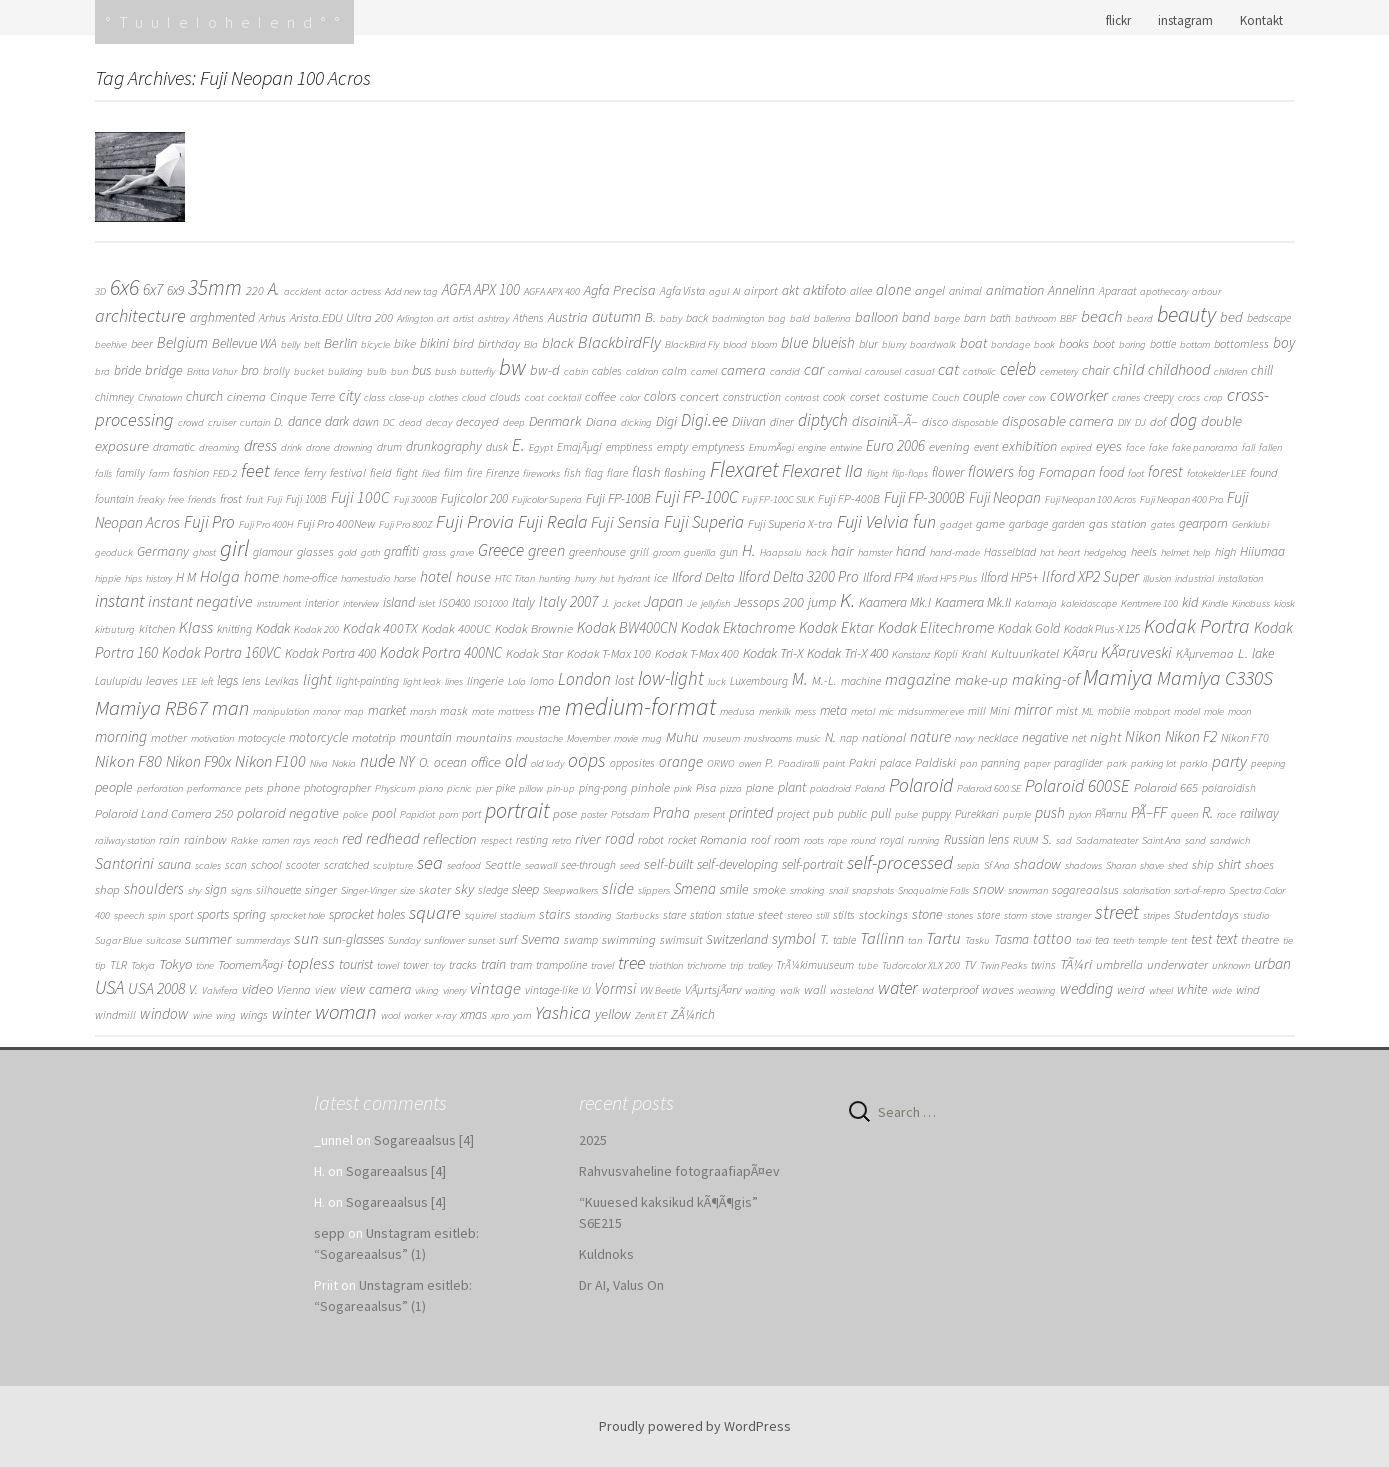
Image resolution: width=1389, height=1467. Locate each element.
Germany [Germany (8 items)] (163, 551)
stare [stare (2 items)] (674, 915)
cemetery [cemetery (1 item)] (1059, 371)
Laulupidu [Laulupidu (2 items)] (118, 681)
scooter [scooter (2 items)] (303, 865)
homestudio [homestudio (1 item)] (365, 578)
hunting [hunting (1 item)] (555, 578)
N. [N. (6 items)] (830, 737)
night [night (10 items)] (1105, 736)
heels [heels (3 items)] (1144, 551)
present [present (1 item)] (709, 814)
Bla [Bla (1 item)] (531, 344)
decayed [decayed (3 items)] (477, 421)
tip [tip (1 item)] (100, 965)
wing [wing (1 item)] (226, 1015)
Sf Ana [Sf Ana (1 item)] (997, 865)
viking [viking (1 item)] (427, 990)
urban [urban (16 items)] (1272, 963)
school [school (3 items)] (266, 864)
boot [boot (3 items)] (1104, 343)
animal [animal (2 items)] (965, 291)
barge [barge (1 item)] (947, 318)
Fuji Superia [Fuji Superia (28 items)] (704, 522)
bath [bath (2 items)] (1000, 318)
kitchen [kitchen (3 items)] (157, 628)
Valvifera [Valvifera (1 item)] (220, 990)
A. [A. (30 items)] (274, 289)
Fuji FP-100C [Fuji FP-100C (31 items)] (696, 497)
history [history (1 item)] (159, 578)
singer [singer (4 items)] (321, 889)
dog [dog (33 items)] (1183, 420)
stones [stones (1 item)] (960, 915)
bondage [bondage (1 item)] (1010, 344)
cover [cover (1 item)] (1014, 397)
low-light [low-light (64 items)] (671, 678)
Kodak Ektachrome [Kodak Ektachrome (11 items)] (738, 627)
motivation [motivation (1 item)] (212, 738)
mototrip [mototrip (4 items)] (374, 737)
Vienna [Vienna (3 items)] (294, 989)
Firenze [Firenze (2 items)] (502, 473)
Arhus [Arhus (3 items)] (272, 317)
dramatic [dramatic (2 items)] (174, 447)
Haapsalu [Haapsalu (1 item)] (781, 552)
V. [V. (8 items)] (193, 989)
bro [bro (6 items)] (250, 370)
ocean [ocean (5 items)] (450, 762)
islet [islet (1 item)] (427, 603)
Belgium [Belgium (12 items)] (182, 342)
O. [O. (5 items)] (424, 762)
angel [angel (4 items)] (930, 290)
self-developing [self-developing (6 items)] (737, 864)
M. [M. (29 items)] (800, 679)
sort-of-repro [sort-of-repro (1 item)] (1199, 890)
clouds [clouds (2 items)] (505, 397)
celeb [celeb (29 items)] (1018, 369)
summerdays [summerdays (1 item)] (263, 940)
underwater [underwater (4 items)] (1177, 964)
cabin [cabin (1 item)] (576, 371)
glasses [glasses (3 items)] (315, 551)
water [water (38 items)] (898, 987)
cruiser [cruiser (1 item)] (222, 422)
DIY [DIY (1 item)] (1124, 422)
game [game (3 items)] (990, 523)
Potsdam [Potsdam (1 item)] (630, 814)
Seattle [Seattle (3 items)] (503, 864)
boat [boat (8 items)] (973, 343)
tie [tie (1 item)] (1288, 940)
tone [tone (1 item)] (205, 965)
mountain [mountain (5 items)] (426, 737)
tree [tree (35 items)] (631, 963)
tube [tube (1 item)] (868, 965)
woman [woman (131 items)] (346, 1012)
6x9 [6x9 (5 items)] (175, 290)
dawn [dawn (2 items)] (366, 422)
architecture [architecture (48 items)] (140, 315)
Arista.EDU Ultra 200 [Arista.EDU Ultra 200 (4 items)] (341, 317)
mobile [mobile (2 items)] (1114, 711)
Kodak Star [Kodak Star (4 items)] (534, 653)
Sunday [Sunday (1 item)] (404, 940)
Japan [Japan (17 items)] (663, 601)
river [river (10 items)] (588, 838)
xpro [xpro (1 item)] (500, 1015)
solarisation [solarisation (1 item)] (1146, 890)
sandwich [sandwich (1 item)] (1230, 840)
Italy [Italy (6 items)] (523, 602)
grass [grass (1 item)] (434, 552)
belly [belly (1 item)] (290, 344)
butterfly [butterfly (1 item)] (477, 371)
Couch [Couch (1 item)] (945, 397)
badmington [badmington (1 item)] (738, 318)
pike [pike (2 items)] (505, 788)
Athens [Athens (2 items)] (528, 318)
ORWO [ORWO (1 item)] (721, 763)
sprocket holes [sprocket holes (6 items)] (367, 914)
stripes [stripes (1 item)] (1156, 915)
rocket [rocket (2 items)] (682, 840)
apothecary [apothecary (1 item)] (1164, 291)
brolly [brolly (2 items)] (276, 371)
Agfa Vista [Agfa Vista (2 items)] (682, 291)
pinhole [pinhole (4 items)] (650, 787)
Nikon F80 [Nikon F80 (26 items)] (128, 761)
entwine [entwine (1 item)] (846, 447)
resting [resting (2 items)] (532, 840)
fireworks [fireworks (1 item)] (541, 473)
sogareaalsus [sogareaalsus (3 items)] (1085, 889)
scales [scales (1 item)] (208, 865)
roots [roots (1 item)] (814, 840)
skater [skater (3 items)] (435, 889)
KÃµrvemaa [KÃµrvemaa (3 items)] (1205, 653)
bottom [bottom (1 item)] (1195, 344)
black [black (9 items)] (558, 343)
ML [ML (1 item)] (1088, 711)
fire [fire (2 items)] (474, 473)
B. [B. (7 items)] (650, 317)
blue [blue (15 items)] (794, 342)
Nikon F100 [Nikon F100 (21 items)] (270, 761)
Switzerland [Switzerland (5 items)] (737, 939)
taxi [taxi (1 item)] (1083, 940)
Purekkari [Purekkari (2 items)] (977, 814)
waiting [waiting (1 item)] (760, 990)
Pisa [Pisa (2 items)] (706, 788)
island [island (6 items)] (399, 602)
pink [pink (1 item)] (683, 788)
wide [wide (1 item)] (1222, 990)
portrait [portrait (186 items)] (517, 810)
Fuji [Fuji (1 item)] (274, 499)
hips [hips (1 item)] (133, 578)
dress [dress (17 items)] (260, 445)
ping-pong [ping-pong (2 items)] (603, 788)
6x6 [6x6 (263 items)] (124, 287)
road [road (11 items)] (619, 838)
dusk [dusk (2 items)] (497, 447)
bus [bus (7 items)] (421, 370)
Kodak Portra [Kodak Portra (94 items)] (1197, 625)
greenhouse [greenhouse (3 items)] (597, 551)
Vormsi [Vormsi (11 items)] (615, 988)
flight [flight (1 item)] (877, 473)
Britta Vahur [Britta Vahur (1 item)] (212, 371)
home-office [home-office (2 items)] (310, 578)
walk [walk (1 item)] (790, 990)
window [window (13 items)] (164, 1013)
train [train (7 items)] (493, 964)
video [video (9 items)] (257, 989)
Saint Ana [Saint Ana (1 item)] (1161, 840)
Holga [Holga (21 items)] (220, 576)
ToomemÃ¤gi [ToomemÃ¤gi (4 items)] (250, 964)
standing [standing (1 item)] (593, 915)
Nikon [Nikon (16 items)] (1143, 736)
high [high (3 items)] (1225, 551)
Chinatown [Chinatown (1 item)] (160, 397)
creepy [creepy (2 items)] (1159, 397)
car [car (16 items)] (814, 369)
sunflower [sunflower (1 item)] (444, 940)
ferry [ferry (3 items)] (315, 472)
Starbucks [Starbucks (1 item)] (637, 915)
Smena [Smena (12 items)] (695, 888)
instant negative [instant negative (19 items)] (200, 601)
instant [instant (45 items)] (119, 600)
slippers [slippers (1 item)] (654, 890)
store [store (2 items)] (988, 915)
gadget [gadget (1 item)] (956, 524)
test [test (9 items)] (1201, 939)
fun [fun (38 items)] (924, 521)
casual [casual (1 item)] (919, 371)
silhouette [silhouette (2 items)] (278, 890)
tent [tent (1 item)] (1179, 940)
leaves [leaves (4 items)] (162, 680)
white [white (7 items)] (1192, 989)
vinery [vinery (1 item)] (454, 990)
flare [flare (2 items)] (617, 473)
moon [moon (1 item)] (1239, 711)
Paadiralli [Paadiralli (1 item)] (798, 763)
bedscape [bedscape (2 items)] (1269, 318)
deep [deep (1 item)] (514, 422)
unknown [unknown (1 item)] (1231, 965)
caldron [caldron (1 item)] (642, 371)
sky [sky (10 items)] (464, 888)
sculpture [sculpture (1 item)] (393, 865)
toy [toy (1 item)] (439, 965)
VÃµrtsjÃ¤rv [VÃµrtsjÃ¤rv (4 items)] (713, 989)
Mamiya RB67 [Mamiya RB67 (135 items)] (151, 707)
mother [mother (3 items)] (169, 737)
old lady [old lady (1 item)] (547, 763)
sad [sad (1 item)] (1064, 840)
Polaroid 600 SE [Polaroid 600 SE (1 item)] (989, 788)
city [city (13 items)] (349, 395)
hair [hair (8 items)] (842, 551)
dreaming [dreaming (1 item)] (219, 447)
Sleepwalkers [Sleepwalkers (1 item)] (570, 890)
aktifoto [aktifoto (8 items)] (824, 290)
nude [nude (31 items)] (377, 761)
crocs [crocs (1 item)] (1189, 397)
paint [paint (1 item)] (834, 763)
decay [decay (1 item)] (439, 422)
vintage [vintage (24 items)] (495, 988)
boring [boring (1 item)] (1132, 344)
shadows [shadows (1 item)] (1083, 865)
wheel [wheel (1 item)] (1161, 990)
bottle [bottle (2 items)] (1163, 344)
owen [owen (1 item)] (750, 763)
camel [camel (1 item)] (704, 371)
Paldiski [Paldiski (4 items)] (935, 762)
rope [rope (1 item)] (837, 840)
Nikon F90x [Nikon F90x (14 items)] (198, 761)
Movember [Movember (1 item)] (588, 738)
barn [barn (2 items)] (975, 318)
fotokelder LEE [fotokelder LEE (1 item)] (1216, 473)
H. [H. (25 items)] (749, 550)
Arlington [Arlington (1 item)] (415, 318)
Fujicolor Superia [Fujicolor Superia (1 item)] (547, 499)
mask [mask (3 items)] (454, 710)
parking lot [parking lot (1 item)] (1153, 763)
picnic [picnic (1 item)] (459, 788)
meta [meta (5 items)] (833, 710)
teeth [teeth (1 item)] (1123, 940)
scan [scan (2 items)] (236, 865)
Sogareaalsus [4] (424, 1140)
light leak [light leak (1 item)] (422, 681)
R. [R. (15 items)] (1207, 812)
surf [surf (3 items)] (508, 939)
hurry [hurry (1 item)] (585, 578)
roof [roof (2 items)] (760, 840)
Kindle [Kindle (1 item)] (1215, 603)
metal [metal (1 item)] (863, 711)
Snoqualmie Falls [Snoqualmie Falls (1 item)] (933, 890)
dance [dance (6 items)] (304, 421)
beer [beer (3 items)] (142, 343)
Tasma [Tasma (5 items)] (1011, 939)
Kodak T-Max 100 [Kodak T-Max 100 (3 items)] (609, 653)
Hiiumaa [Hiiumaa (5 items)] (1262, 551)
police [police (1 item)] (355, 814)
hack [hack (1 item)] (816, 552)
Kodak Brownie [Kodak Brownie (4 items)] (534, 628)
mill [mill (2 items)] (977, 711)
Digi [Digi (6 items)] (666, 421)
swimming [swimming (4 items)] (629, 939)
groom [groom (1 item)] (666, 552)
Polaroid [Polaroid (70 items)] (921, 785)
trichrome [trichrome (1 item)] (706, 965)
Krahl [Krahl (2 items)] (974, 654)
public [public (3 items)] (852, 813)
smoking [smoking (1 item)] (807, 890)
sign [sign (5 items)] (216, 889)
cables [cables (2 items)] (607, 371)
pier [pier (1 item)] (484, 788)
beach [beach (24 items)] (1102, 316)
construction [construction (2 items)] (752, 397)
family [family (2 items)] (130, 473)
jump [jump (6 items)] (822, 602)
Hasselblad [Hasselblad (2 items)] (1010, 552)
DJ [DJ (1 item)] (1140, 422)
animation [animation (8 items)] (1015, 290)
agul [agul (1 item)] (719, 291)
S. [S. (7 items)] (1047, 839)
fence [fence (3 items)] (287, 472)
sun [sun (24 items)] (306, 938)
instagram (1185, 20)
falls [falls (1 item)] (103, 473)
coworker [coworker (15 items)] (1079, 395)
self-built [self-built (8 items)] (668, 864)
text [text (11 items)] (1226, 938)
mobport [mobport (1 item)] (1152, 711)
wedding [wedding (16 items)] (1086, 988)
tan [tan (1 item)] (915, 940)
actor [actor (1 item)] (336, 291)
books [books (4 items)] (1074, 343)
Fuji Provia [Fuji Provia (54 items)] (475, 521)
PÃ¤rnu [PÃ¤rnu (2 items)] (1111, 814)
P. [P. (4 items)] (769, 762)
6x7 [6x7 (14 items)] (153, 289)
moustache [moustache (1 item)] (539, 738)
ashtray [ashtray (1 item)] (493, 318)
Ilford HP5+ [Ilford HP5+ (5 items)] (1009, 577)
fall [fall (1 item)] (1248, 447)
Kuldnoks (606, 1254)
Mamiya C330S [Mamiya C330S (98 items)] (1215, 678)
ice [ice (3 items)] (661, 577)
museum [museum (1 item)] (721, 738)
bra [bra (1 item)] (102, 371)
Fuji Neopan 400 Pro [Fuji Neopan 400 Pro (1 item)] (1181, 499)
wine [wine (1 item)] (202, 1015)
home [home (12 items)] (261, 576)
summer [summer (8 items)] (208, 939)
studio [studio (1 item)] (1256, 915)
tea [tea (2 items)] (1102, 940)
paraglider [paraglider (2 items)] (1078, 763)
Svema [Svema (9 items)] (540, 939)
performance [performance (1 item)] (214, 788)
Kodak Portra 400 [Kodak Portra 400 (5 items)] (330, 653)
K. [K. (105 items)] (847, 600)
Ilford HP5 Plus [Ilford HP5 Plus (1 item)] (947, 578)
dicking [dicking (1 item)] (636, 422)
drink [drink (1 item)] (291, 447)
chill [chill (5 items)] (1262, 370)
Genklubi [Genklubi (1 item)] (1250, 524)
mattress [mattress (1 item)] (516, 711)
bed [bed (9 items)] (1231, 317)
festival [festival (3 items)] (348, 472)
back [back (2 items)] (697, 318)
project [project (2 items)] (793, 814)
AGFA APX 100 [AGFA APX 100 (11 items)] (481, 289)
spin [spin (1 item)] (156, 915)
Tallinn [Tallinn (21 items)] (882, 938)
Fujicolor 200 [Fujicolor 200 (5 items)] (474, 498)
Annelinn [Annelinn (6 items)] (1071, 290)
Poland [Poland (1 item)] (870, 788)
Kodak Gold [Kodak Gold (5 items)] (1029, 628)
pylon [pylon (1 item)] (1080, 814)
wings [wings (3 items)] (254, 1014)
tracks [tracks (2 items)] (463, 965)
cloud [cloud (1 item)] (474, 397)
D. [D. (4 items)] (279, 421)
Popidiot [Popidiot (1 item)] (417, 814)
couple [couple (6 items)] (981, 396)
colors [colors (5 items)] (660, 396)
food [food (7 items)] (1111, 472)
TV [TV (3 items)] (970, 964)
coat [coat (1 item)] (534, 397)
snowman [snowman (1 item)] (1028, 890)
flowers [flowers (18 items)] (991, 471)
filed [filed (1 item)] (431, 473)
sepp (329, 1233)
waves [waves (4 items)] (998, 989)
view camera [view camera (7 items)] (375, 989)
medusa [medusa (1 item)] (737, 711)
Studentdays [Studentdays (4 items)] (1206, 914)
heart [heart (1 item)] (1069, 552)
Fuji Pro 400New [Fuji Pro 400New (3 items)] (336, 523)
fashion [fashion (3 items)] (191, 472)
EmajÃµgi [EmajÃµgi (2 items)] (579, 447)
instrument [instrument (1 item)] (279, 603)
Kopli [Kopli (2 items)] (946, 654)
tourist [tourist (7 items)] (356, 964)
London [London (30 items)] (584, 679)
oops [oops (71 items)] (587, 760)
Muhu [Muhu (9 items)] (682, 737)
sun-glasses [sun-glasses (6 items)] (353, 939)
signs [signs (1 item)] (241, 890)
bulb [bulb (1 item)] (377, 371)
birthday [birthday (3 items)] (499, 343)
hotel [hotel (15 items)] (436, 576)
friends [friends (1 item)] (202, 499)
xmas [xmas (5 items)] (473, 1014)
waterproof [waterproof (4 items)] (950, 989)
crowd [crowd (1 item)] (191, 422)
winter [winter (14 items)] (291, 1013)
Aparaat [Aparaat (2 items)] (1117, 291)
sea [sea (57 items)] (430, 862)
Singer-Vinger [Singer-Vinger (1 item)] (368, 890)
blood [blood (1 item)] (735, 344)
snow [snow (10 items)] (988, 888)
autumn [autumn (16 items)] (616, 316)
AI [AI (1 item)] (736, 291)
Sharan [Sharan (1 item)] (1121, 865)
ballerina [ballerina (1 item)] (832, 318)
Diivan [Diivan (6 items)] (749, 421)
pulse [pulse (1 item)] (906, 814)
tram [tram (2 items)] (521, 965)
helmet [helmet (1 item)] (1175, 552)
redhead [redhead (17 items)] (392, 838)
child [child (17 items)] (1128, 369)
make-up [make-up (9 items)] (981, 680)
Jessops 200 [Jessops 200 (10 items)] (769, 601)
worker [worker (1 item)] (418, 1015)
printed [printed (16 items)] (751, 812)
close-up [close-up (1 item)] (407, 397)
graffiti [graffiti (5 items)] (401, 551)
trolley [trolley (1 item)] (760, 965)
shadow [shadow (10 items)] (1037, 863)
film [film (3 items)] (453, 472)
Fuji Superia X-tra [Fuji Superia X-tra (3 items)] (790, 523)
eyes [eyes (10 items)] (1109, 445)
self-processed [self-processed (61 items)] (900, 862)
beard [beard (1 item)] (1140, 318)
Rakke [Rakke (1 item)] (244, 840)
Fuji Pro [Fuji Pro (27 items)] (209, 522)
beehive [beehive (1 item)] (111, 344)
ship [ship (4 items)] (1203, 864)
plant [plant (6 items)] (792, 787)
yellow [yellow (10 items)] (613, 1013)
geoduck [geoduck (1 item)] (114, 552)
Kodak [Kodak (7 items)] (273, 628)
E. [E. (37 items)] (518, 444)
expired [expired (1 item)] (1076, 447)
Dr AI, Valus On (621, 1285)
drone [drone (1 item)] (318, 447)
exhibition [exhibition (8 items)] (1029, 446)
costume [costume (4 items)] (906, 396)
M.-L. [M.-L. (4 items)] (824, 680)
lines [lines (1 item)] (454, 681)
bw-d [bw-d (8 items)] (545, 370)
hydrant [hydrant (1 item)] (634, 578)
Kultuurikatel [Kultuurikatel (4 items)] (1025, 653)
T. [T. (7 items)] (824, 939)
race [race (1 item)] (1226, 814)
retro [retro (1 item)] (561, 840)
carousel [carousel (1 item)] (883, 371)
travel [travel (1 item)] (602, 965)
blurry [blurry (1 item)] (894, 344)
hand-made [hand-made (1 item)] (955, 552)
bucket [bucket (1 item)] (309, 371)
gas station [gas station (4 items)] (1118, 523)
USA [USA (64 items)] (109, 987)
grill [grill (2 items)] (639, 552)
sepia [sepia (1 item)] (968, 865)
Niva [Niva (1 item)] (319, 763)
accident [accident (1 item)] (302, 291)
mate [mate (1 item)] (483, 711)
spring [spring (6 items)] (249, 914)
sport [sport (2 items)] (181, 915)
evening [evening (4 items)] (949, 446)
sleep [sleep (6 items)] (525, 889)
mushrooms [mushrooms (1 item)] (768, 738)
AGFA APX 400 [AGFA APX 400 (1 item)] (552, 291)
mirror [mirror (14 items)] (1033, 709)
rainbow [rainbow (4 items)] (205, 839)
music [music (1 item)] (808, 738)
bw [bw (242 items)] (512, 367)
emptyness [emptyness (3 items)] (718, 446)
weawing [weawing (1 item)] (1037, 990)
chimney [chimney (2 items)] (114, 397)
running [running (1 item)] (924, 840)
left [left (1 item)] (207, 681)
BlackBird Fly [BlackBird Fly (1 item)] (692, 344)
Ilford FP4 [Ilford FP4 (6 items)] (888, 577)
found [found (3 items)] (1264, 472)
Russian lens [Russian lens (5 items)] (976, 839)
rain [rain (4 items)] (169, 839)
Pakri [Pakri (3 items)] (862, 762)
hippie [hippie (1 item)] (108, 578)
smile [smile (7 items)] (734, 889)
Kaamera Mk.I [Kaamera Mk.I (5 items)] (895, 602)
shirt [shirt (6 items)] (1229, 864)
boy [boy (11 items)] (1284, 342)
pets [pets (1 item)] (254, 788)
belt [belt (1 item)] (312, 344)
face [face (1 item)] (1135, 447)
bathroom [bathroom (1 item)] (1035, 318)
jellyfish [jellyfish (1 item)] (715, 603)
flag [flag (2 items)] (594, 473)
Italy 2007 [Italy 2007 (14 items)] (568, 601)
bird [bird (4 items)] (463, 343)
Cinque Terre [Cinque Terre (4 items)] (302, 396)
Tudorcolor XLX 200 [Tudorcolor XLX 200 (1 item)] (921, 965)
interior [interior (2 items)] (322, 603)
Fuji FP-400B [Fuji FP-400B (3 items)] (849, 498)
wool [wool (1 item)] (390, 1015)
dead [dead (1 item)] (410, 422)
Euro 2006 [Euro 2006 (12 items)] (895, 445)
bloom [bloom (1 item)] (764, 344)
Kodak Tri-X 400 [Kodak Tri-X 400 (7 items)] (847, 653)
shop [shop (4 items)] (107, 889)
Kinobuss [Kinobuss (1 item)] (1251, 603)
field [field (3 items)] (381, 472)
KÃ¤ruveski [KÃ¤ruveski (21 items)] (1136, 652)
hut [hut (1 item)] (607, 578)
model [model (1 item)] (1187, 711)
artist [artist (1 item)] (463, 318)
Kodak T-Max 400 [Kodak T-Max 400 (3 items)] (697, 653)
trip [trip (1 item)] (737, 965)
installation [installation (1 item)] (1240, 578)
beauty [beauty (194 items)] (1186, 314)
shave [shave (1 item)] (1152, 865)
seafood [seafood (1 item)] (464, 865)
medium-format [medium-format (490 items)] (640, 706)
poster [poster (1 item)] (594, 814)
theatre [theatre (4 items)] (1260, 939)
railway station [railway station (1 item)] (125, 840)
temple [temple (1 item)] (1152, 940)
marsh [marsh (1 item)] (423, 711)
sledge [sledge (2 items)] (493, 890)
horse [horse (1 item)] (405, 578)
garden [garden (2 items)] (1068, 524)
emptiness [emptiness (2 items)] (629, 447)
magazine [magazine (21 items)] (918, 679)
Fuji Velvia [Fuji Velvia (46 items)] (873, 521)
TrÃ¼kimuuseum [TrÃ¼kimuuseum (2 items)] (815, 965)
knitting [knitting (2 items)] (234, 629)
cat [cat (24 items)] (948, 369)
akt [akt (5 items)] (790, 290)
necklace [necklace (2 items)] (998, 738)
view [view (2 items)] (325, 990)
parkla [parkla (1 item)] (1194, 763)
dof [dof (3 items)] (1158, 421)
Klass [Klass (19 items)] (196, 627)
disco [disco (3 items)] (935, 421)
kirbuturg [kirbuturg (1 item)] (115, 629)
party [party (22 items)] (1229, 761)
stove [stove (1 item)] (1041, 915)
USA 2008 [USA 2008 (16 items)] (156, 988)
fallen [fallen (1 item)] (1270, 447)
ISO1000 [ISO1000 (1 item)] (491, 603)
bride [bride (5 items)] (127, 370)
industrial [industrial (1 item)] (1194, 578)
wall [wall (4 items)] (815, 989)
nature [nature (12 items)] (930, 736)
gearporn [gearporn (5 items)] (1203, 523)
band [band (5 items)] (916, 317)
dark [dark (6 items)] (337, 421)
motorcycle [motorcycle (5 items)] (318, 737)
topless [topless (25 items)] (311, 963)
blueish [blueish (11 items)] (833, 342)
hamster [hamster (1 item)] (875, 552)
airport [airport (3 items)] (761, 290)
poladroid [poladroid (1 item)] (830, 788)
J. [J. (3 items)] (606, 602)
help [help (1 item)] (1202, 552)
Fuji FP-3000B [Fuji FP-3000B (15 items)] (924, 497)
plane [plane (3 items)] (760, 787)
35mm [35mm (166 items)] (215, 287)
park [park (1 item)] (1117, 763)
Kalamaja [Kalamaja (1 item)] (1036, 603)
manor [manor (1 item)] (326, 711)
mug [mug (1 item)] (652, 738)
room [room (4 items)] (787, 839)
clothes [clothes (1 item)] (443, 397)
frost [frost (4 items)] (231, 498)
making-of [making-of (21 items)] (1045, 679)
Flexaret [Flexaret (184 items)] (744, 469)
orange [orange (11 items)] (681, 761)
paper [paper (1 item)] (1037, 763)
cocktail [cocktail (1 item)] (564, 397)
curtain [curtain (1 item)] (255, 422)
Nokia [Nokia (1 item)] (344, 763)
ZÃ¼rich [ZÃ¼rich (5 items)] (693, 1014)
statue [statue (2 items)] (740, 915)
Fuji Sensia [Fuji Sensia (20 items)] (625, 522)
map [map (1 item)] (354, 711)
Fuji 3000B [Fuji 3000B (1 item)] (415, 499)
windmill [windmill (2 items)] (115, 1015)
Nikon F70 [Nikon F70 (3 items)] (1245, 737)
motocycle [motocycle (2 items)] (261, 738)
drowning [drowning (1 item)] (353, 447)
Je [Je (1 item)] (692, 603)
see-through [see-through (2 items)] (588, 865)
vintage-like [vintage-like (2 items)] (551, 990)
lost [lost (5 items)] (624, 680)
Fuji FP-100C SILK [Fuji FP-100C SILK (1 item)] (778, 499)
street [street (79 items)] (1117, 912)
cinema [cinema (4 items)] (246, 396)
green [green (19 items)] (546, 550)
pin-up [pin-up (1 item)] (561, 788)
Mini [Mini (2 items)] (1000, 711)
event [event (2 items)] (986, 447)
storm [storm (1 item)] (1015, 915)
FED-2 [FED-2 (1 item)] (225, 473)
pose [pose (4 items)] (565, 813)
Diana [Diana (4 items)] (601, 421)
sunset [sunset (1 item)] (481, 940)
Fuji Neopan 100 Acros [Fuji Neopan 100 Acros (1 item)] (1090, 499)
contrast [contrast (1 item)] (802, 397)
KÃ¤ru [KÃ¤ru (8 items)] (1080, 653)
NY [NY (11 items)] (407, 761)
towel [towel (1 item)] (388, 965)
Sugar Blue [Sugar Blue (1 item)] (118, 940)
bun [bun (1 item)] (399, 371)
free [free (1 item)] (176, 499)
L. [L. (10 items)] (1243, 652)
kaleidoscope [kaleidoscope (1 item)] (1089, 603)
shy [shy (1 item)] (194, 890)
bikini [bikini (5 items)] (434, 343)
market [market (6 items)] (387, 710)
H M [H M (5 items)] (186, 577)
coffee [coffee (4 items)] (600, 396)
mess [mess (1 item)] (805, 711)
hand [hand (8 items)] (911, 551)
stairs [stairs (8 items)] (555, 914)
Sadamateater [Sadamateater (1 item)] (1107, 840)
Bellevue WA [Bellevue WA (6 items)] (244, 343)
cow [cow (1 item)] (1037, 397)
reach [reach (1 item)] (326, 840)
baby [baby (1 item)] (671, 318)
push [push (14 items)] (1050, 812)
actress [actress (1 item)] (366, 291)
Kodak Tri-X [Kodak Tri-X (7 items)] (773, 653)
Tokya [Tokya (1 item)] (143, 965)
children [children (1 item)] (1230, 371)
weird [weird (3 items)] (1131, 989)
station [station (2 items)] (706, 915)
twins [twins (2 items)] (1043, 965)
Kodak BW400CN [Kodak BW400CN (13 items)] (627, 627)
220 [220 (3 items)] (255, 290)
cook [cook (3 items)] (834, 396)
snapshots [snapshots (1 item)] (873, 890)
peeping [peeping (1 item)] (1268, 763)
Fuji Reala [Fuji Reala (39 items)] (552, 521)
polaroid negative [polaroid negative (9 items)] (288, 813)
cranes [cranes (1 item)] (1126, 397)
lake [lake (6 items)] (1263, 653)
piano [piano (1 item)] (431, 788)
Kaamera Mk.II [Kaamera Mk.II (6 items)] (973, 602)
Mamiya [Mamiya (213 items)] (1118, 677)
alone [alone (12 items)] (893, 289)
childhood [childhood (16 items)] (1179, 369)
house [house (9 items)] (473, 577)
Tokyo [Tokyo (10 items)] (175, 963)
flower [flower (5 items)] (948, 472)
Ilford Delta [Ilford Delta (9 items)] (703, 577)
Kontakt (1261, 20)
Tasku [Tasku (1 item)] (977, 940)
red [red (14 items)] (352, 838)
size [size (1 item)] (407, 890)
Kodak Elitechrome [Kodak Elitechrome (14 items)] (936, 627)
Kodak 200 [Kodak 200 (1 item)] (316, 629)
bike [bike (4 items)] (405, 343)
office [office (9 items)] (486, 762)
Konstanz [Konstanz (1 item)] (911, 654)
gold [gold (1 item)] (347, 552)
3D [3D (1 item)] (100, 291)
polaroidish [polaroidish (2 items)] (1229, 788)
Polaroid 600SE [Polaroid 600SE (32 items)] (1077, 786)
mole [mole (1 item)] (1214, 711)
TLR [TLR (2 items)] (118, 965)
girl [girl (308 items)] (234, 547)
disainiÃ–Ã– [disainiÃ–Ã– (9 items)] (885, 421)
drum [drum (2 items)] (389, 447)
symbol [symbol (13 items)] (794, 938)
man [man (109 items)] (230, 708)
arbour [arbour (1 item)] (1206, 291)
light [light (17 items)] (317, 679)
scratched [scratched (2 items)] (346, 865)
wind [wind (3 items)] (1248, 989)
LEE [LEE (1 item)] (189, 681)
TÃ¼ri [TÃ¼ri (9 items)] (1076, 964)
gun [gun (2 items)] (729, 552)
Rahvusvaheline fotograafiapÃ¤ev (679, 1171)
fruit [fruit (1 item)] (254, 499)
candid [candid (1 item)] (785, 371)
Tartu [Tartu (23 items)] (943, 938)
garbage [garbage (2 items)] (1028, 524)
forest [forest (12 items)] (1165, 471)
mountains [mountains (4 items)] (484, 737)
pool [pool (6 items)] (384, 813)
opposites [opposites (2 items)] (632, 763)
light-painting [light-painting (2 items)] (367, 681)
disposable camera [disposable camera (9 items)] (1058, 421)
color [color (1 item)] (630, 397)
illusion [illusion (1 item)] (1157, 578)
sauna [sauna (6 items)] (174, 864)
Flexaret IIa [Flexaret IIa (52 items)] (822, 470)
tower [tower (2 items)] (416, 965)
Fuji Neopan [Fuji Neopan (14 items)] (1005, 497)
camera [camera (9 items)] (743, 370)
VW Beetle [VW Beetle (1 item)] (660, 990)
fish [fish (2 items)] (572, 473)
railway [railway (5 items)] (1259, 813)
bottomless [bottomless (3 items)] (1241, 343)
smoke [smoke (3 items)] (769, 889)
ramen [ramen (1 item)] (275, 840)
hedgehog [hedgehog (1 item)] (1105, 552)
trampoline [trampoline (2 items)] (561, 965)
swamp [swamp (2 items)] (581, 940)
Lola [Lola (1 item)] (517, 681)
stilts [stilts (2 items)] (844, 915)
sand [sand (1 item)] (1195, 840)
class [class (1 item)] (374, 397)
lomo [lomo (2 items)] (542, 681)
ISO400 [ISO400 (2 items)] (454, 603)
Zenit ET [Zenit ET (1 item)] (651, 1015)
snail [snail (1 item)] (838, 890)
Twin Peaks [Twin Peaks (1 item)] (1003, 965)
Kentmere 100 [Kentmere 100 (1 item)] (1149, 603)
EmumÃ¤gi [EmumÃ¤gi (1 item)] (771, 447)
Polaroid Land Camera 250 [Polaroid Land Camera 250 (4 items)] (164, 813)
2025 (593, 1140)
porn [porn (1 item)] (448, 814)
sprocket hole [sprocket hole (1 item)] (297, 915)
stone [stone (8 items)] (927, 914)
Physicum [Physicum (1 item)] (395, 788)
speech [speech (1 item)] (129, 915)
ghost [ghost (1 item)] (204, 552)
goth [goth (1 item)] (370, 552)
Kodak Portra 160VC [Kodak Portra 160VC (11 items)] (221, 652)
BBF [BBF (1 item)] (1068, 318)
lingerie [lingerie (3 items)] (485, 680)
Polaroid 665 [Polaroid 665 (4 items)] (1166, 787)
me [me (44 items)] (549, 708)
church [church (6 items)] (204, 396)
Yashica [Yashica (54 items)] (563, 1012)
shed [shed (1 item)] (1178, 865)
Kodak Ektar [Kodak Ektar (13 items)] (836, 627)
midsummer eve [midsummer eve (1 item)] (931, 711)
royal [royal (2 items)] (892, 840)
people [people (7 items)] (114, 787)
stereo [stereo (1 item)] (799, 915)
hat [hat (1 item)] (1047, 552)
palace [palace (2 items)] (895, 763)
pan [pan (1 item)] (968, 763)
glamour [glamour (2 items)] (273, 552)
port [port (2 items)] (471, 814)
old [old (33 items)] (516, 761)
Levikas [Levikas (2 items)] (282, 681)
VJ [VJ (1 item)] (586, 990)
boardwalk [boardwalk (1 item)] (933, 344)
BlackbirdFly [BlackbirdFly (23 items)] (619, 342)
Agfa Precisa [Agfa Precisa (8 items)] (620, 290)
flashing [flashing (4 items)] (685, 472)
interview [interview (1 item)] (361, 603)
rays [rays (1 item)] (301, 840)
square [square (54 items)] (435, 912)
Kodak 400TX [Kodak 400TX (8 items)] (380, 628)
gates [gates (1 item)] (1163, 524)
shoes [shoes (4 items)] (1259, 864)
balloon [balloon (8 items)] (876, 317)
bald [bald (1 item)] (800, 318)
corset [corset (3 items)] (865, 396)
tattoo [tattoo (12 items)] (1052, 938)
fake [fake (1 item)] (1158, 447)
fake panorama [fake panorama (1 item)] (1205, 447)
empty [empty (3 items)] (672, 446)
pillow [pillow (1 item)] (531, 788)
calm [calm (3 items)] (674, 370)
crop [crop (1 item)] (1213, 397)
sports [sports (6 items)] (213, 914)
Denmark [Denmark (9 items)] (555, 421)
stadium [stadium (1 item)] (517, 915)
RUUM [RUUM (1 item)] (1025, 840)
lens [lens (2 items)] (251, 681)
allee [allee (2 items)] (861, 291)
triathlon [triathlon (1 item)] (666, 965)
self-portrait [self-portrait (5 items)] (812, 864)
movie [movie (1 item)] (626, 738)
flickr (1118, 20)
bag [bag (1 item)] (777, 318)
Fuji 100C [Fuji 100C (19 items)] (360, 497)
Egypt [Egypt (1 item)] (541, 447)
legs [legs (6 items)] (227, 680)
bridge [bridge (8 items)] (164, 370)
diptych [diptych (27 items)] (823, 420)
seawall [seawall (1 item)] (541, 865)
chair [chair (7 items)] (1095, 370)
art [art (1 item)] (443, 318)
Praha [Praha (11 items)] (671, 812)
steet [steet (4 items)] (770, 914)
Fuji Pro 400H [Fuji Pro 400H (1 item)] (266, 524)
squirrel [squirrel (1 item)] (480, 915)
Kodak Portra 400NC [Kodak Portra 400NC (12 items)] (441, 652)
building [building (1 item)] (345, 371)
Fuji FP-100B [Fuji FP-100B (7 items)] (618, 498)
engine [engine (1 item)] (812, 447)
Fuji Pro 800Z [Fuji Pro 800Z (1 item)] (405, 524)
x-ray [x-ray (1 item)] (446, 1015)
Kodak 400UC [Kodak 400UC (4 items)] (456, 628)
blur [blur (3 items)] (868, 343)
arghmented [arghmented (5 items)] (222, 317)
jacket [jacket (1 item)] (627, 603)
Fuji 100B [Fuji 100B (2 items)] (306, 499)
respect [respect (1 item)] (496, 840)
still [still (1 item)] (822, 915)
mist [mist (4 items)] (1067, 710)
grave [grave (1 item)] (462, 552)
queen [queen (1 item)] (1184, 814)
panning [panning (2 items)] (1000, 763)
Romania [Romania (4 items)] (723, 839)
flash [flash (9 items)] (646, 472)
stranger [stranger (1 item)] (1073, 915)
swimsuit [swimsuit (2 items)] (681, 940)
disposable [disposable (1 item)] (975, 422)
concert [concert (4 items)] (699, 396)
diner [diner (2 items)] (782, 422)
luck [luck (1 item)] (717, 681)
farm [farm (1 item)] (159, 473)
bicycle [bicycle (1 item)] (375, 344)
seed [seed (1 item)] (630, 865)
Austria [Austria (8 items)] (568, 317)
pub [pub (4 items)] (823, 813)
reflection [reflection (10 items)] (450, 838)
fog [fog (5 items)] (1026, 472)
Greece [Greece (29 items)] (501, 550)
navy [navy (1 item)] (964, 738)
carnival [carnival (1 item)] (844, 371)
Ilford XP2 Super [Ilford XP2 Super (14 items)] (1090, 576)
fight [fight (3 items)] (407, 472)
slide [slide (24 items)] (618, 888)
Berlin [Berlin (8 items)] (340, 343)
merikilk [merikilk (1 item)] (775, 711)
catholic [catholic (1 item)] (979, 371)
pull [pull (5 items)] (881, 813)
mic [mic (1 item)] (886, 711)
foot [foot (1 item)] (1136, 473)
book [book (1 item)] (1044, 344)
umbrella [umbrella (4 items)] (1119, 964)
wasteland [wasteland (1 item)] (852, 990)
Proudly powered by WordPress (695, 1426)
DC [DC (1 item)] (389, 422)
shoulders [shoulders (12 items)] (154, 888)
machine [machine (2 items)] (861, 681)
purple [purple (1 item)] (1017, 814)
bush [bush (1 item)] (445, 371)
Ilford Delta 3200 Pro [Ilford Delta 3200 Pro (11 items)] (799, 576)
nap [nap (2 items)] (849, 738)
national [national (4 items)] (884, 737)
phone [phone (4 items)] (283, 787)
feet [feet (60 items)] (255, 470)
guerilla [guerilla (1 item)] (700, 552)
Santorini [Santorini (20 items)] (124, 863)
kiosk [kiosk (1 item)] (1284, 603)
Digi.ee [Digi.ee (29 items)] (704, 420)
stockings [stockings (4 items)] (883, 914)
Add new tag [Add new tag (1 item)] (411, 291)
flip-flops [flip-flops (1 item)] (910, 473)
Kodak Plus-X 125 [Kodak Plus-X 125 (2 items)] (1102, 629)
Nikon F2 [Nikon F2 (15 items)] (1191, 736)
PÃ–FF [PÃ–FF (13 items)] (1149, 812)
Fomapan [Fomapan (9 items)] (1067, 472)
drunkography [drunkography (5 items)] (444, 446)
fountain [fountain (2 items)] (114, 499)
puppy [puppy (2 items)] (936, 814)
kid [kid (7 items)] (1190, 602)
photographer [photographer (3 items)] (337, 787)
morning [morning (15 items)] (121, 736)
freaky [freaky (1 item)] (151, 499)
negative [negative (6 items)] (1045, 737)
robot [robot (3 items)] (651, 839)
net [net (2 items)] (1079, 738)
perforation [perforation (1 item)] (160, 788)
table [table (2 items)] (844, 940)
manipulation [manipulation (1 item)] (281, 711)
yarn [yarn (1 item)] (522, 1015)
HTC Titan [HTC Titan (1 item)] (515, 578)
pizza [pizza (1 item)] (731, 788)
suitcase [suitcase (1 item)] (163, 940)
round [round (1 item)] (863, 840)
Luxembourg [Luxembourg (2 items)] (759, 681)
